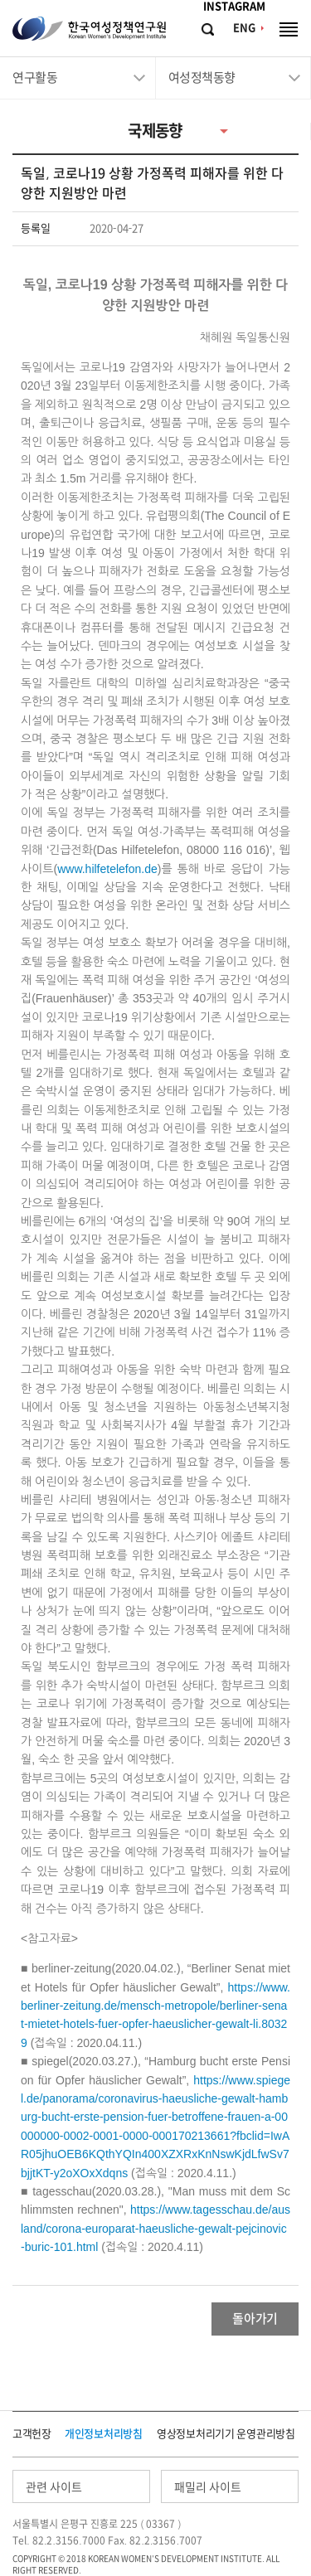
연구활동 (34, 77)
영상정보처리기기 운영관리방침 (226, 2433)
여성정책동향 (202, 77)
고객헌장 (31, 2433)
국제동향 (155, 130)
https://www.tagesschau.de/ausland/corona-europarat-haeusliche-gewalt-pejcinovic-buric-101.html (155, 2228)
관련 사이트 (54, 2487)
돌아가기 (255, 2318)
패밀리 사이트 (207, 2487)
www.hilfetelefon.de (107, 869)
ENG (244, 27)
